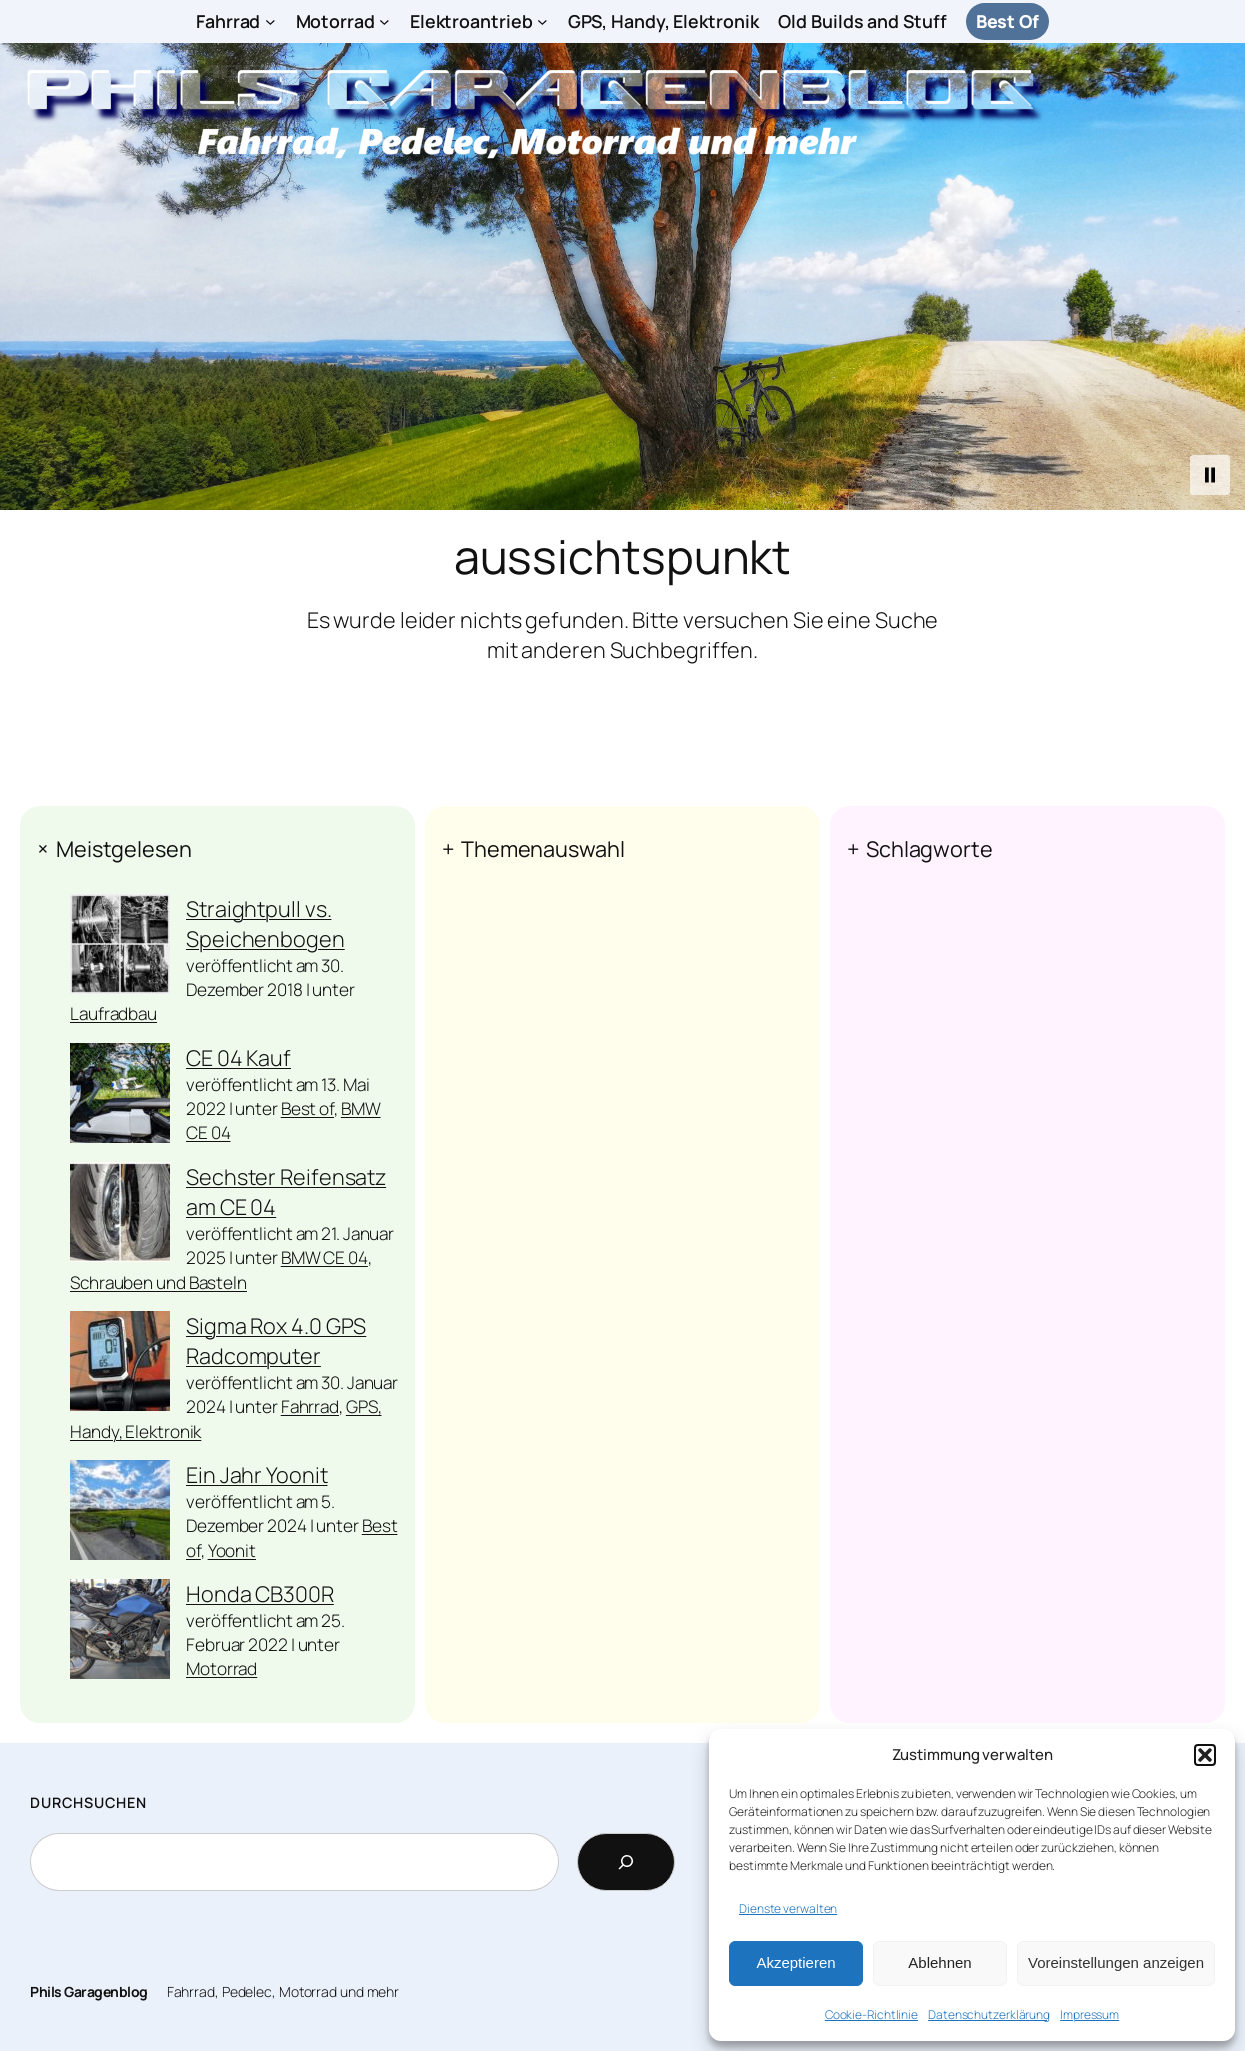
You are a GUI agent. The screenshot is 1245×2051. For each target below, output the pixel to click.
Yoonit (232, 1550)
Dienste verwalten (788, 1908)
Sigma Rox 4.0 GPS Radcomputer (276, 1340)
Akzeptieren (795, 1962)
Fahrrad (310, 1406)
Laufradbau (113, 1013)
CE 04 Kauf (238, 1057)
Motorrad (221, 1668)
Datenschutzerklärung (989, 2014)
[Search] (626, 1862)
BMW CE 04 (324, 1257)
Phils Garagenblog (89, 1991)
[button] (1205, 1755)
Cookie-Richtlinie (871, 2014)
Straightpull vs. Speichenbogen (265, 923)
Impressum (1089, 2014)
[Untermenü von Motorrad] (384, 21)
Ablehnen (939, 1962)
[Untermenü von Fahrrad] (270, 21)
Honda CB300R (260, 1593)
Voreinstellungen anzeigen (1116, 1962)
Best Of (1007, 21)
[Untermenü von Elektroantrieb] (542, 21)
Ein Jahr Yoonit (257, 1474)
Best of (307, 1108)
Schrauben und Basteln (158, 1282)
